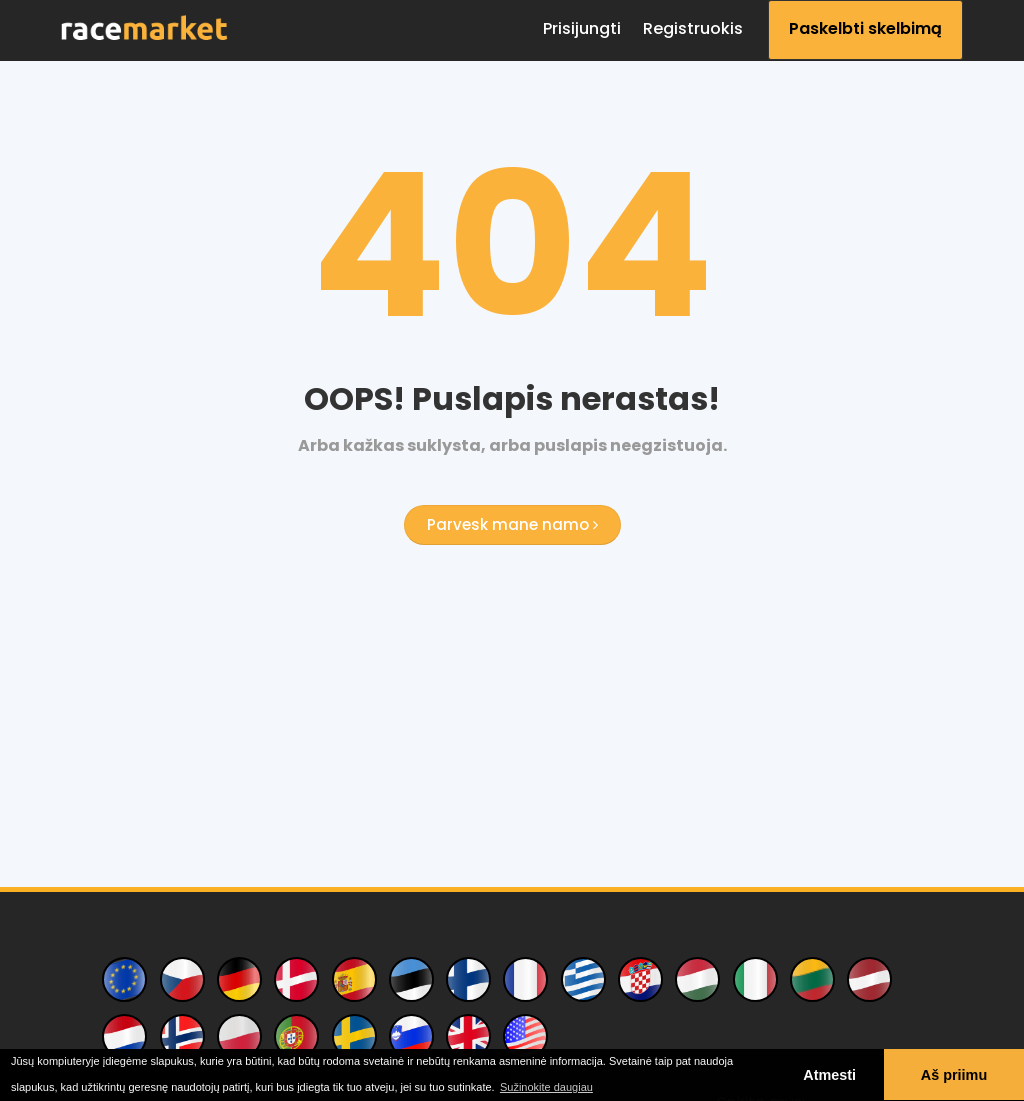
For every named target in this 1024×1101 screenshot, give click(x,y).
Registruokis (693, 28)
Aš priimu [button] (954, 1075)
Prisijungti (582, 28)
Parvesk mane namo (512, 524)
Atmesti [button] (829, 1075)
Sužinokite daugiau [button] (546, 1087)
